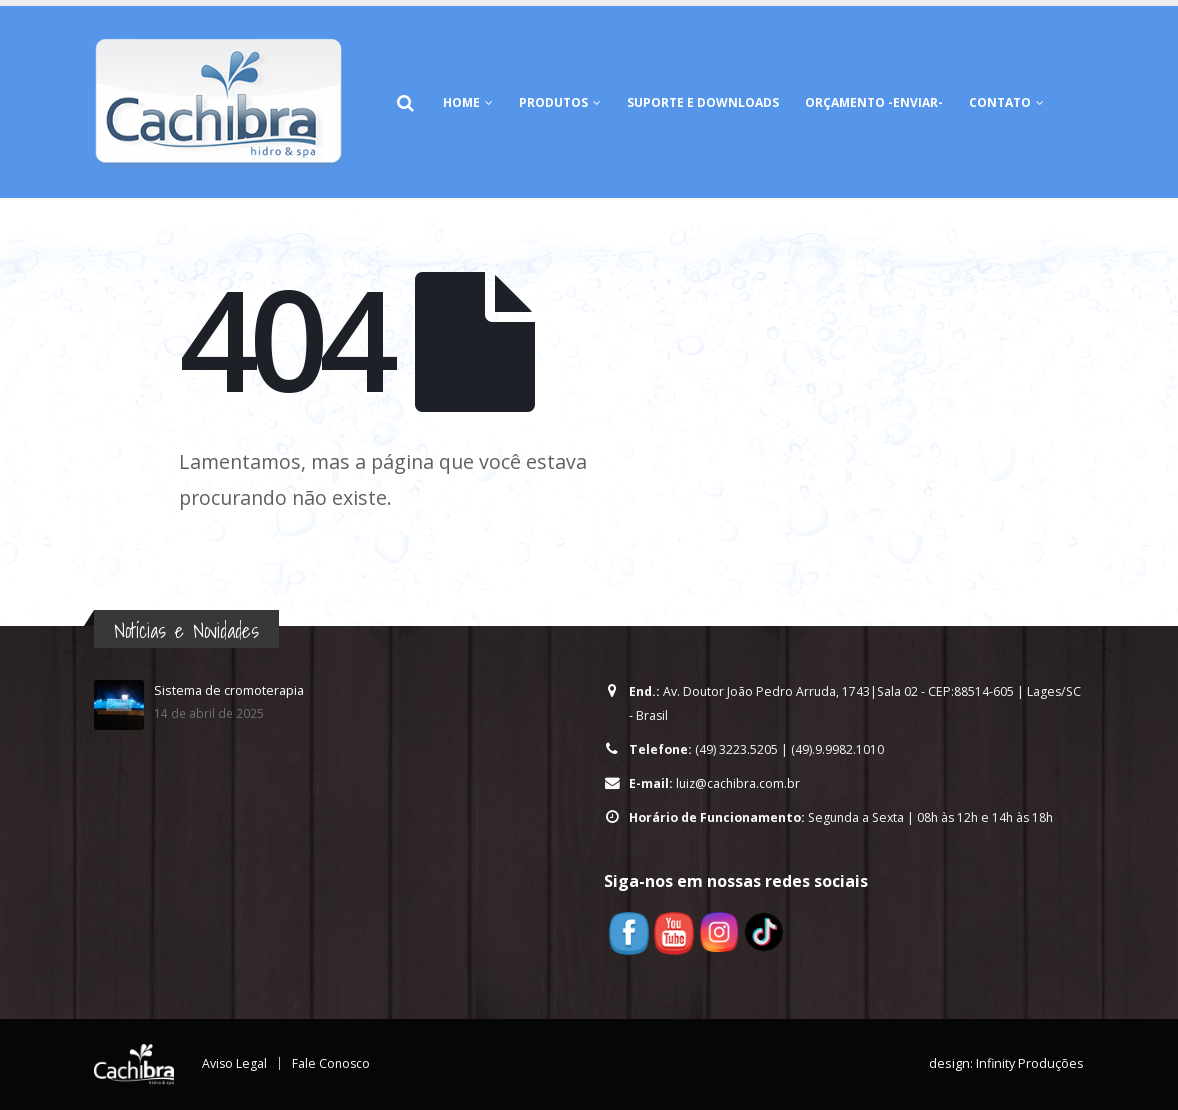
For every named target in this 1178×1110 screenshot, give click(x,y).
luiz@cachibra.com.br (739, 783)
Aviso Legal (235, 1063)
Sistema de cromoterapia (229, 690)
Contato (1000, 102)
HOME (461, 102)
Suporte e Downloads (703, 102)
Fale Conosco (333, 1063)
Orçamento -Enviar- (874, 102)
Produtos (553, 102)
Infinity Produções (1030, 1063)
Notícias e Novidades (186, 630)
